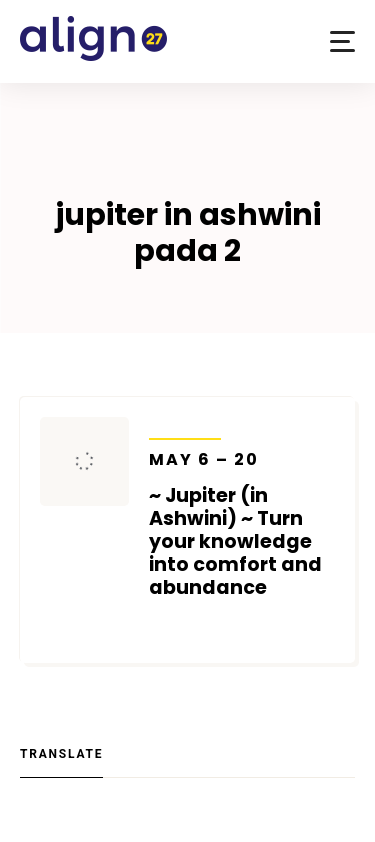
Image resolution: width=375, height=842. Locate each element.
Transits (185, 426)
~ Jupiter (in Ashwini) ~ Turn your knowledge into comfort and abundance (242, 524)
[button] (342, 41)
